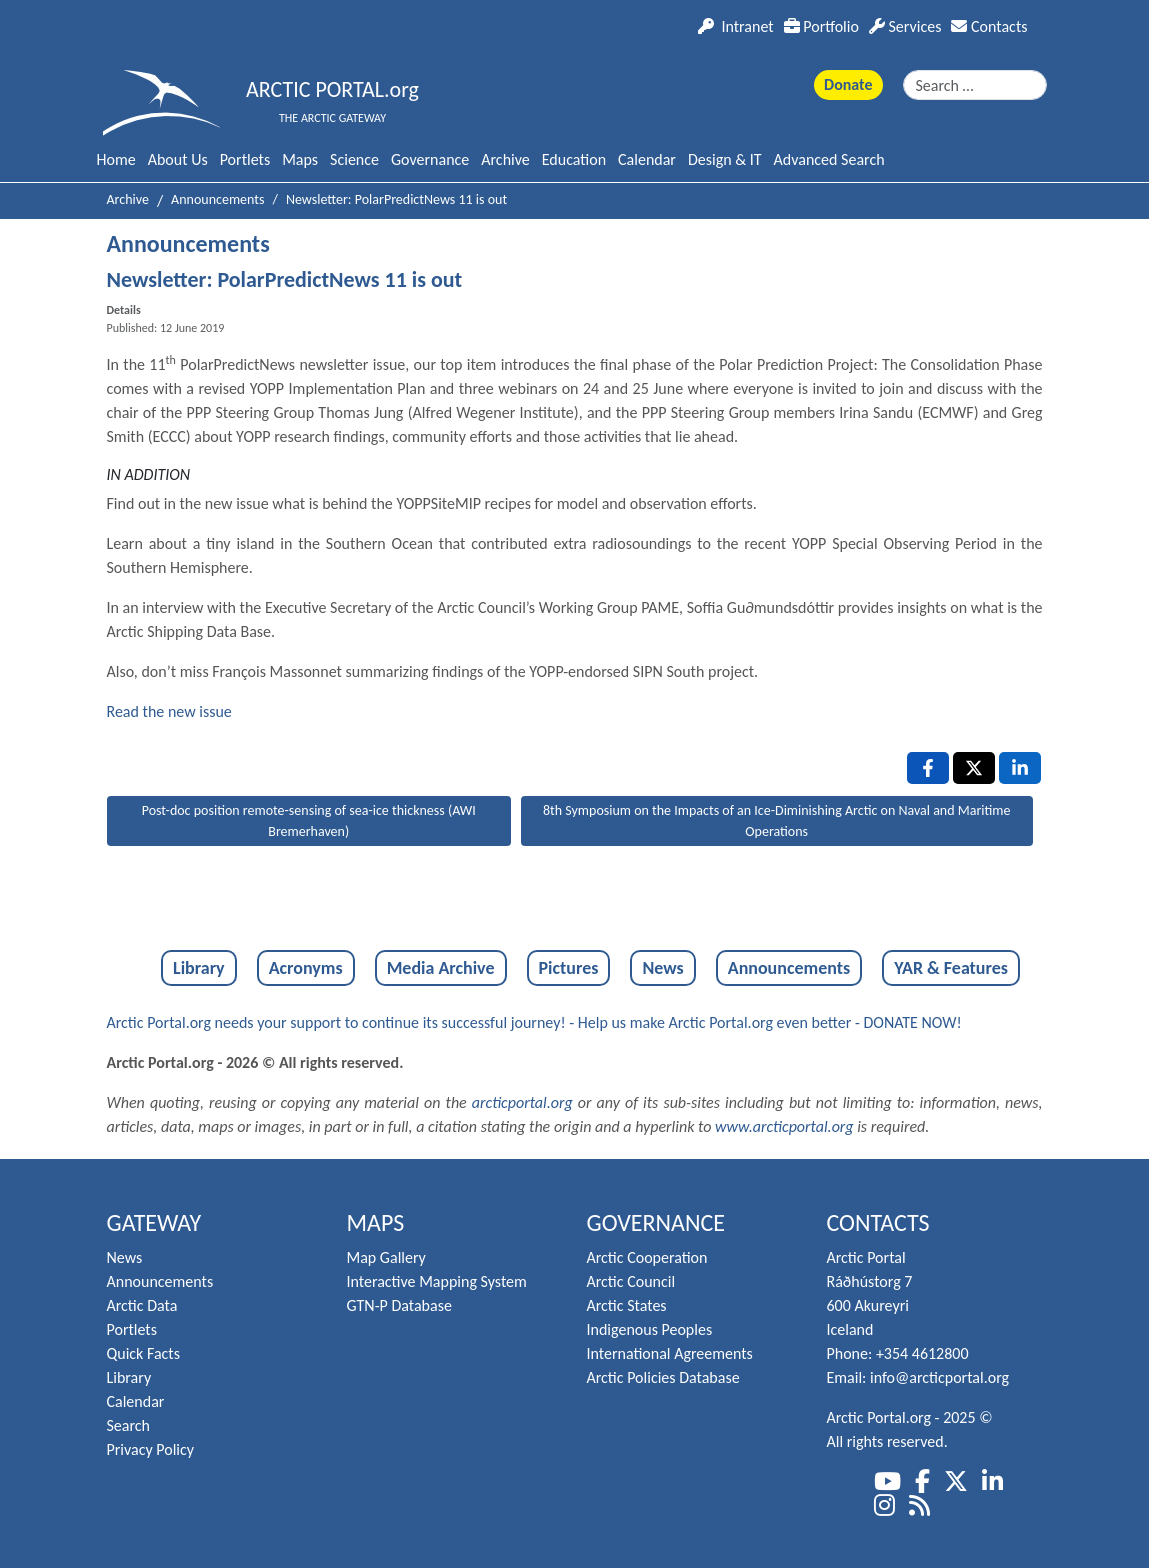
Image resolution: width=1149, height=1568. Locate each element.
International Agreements (670, 1353)
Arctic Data (142, 1305)
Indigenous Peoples (650, 1329)
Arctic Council (631, 1281)
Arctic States (627, 1305)
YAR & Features (951, 968)
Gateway (154, 1222)
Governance (430, 159)
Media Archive (441, 968)
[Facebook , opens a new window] (928, 768)
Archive (505, 159)
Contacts (989, 26)
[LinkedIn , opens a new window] (1020, 768)
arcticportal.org (522, 1102)
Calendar (647, 159)
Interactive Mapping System (437, 1281)
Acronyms (306, 968)
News (662, 968)
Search (129, 1425)
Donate (848, 84)
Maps (300, 159)
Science (354, 159)
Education (574, 159)
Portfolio (821, 26)
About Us (178, 159)
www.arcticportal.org (784, 1126)
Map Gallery (386, 1257)
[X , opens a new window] (974, 768)
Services (905, 26)
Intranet (735, 26)
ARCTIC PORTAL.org (332, 89)
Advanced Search (829, 159)
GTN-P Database (399, 1305)
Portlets (245, 159)
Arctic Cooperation (647, 1257)
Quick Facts (143, 1353)
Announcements (789, 968)
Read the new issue (169, 711)
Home (116, 159)
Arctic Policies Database (663, 1377)
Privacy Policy (151, 1449)
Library (199, 968)
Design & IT (725, 159)
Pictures (569, 968)
